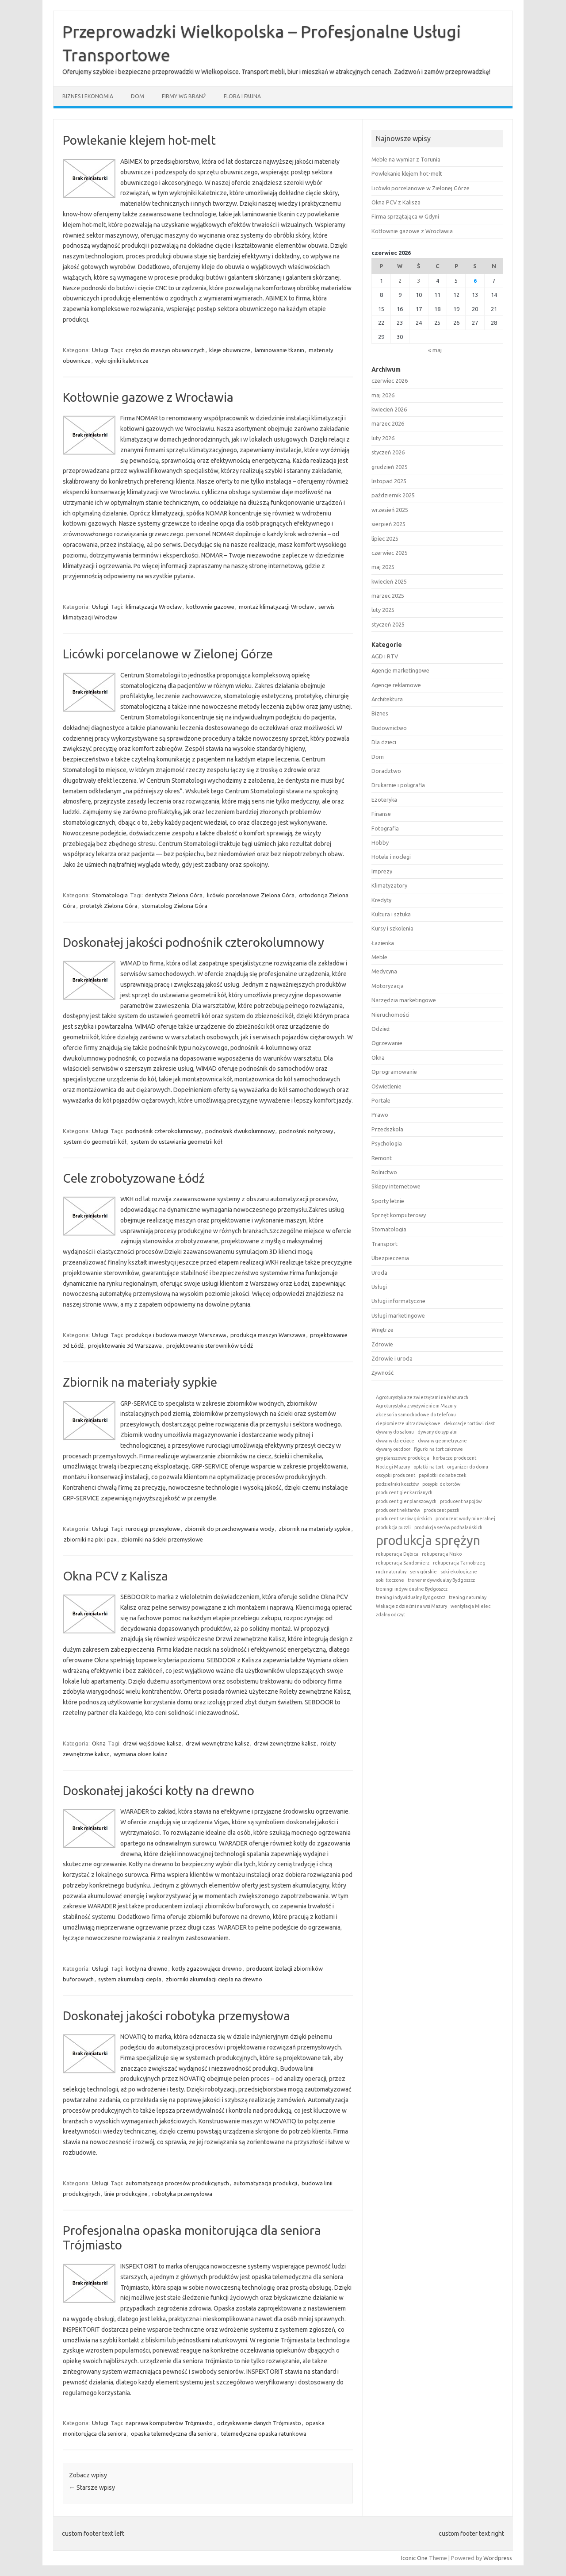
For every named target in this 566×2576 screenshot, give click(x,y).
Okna (99, 1743)
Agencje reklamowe (396, 685)
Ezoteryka (384, 799)
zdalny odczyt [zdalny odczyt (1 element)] (390, 1614)
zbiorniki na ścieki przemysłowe (162, 1539)
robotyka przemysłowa (182, 2194)
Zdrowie (382, 1344)
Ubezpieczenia (390, 1258)
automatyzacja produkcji (265, 2183)
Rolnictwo (384, 1172)
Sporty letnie (387, 1201)
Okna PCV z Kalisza (115, 1576)
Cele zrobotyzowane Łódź (134, 1178)
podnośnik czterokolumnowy (163, 1131)
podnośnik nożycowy (306, 1131)
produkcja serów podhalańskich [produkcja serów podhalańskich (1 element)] (448, 1527)
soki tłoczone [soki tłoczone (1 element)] (390, 1580)
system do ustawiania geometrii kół (176, 1141)
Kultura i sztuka (391, 914)
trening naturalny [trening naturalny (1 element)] (467, 1597)
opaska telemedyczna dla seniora (174, 2433)
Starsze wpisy (92, 2487)
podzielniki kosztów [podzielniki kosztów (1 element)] (397, 1484)
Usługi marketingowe (398, 1315)
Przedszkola (387, 1129)
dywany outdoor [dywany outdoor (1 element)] (393, 1449)
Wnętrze (382, 1329)
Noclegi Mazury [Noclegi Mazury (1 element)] (393, 1466)
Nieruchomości (390, 1014)
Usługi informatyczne (398, 1301)
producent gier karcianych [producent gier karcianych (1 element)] (404, 1492)
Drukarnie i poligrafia (398, 785)
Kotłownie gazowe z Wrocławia (148, 397)
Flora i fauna (242, 96)
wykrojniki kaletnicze (122, 361)
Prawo (379, 1114)
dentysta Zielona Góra (174, 895)
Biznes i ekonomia (87, 96)
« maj (435, 350)
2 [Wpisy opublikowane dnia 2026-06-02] (400, 280)
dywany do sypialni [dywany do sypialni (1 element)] (437, 1431)
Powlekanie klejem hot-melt (139, 140)
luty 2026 (382, 438)
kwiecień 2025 (389, 581)
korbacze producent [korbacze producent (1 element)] (454, 1458)
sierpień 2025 (388, 524)
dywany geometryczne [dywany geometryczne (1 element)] (442, 1440)
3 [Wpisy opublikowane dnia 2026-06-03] (418, 280)
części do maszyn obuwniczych (165, 350)
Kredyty (381, 900)
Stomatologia (110, 895)
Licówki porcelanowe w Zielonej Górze (168, 654)
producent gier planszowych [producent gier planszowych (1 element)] (406, 1501)
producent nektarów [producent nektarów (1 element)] (398, 1510)
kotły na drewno (147, 1968)
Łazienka (382, 943)
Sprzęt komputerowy (398, 1215)
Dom (137, 96)
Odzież (380, 1029)
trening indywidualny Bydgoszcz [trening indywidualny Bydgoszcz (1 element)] (410, 1597)
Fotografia (385, 828)
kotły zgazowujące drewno (207, 1968)
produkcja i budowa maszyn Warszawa (176, 1335)
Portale (380, 1100)
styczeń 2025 (388, 624)
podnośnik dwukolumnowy (240, 1131)
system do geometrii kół (95, 1141)
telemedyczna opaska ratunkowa (263, 2433)
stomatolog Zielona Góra (174, 906)
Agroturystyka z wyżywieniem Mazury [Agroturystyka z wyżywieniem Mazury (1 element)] (416, 1405)
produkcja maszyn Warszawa (268, 1335)
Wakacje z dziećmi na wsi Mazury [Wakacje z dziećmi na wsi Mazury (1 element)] (411, 1606)
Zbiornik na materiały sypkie (140, 1382)
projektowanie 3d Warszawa (125, 1345)
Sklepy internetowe (396, 1186)
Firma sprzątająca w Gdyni (405, 216)
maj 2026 (382, 395)
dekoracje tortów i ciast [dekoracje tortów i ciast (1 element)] (469, 1423)
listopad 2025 (388, 481)
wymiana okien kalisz (141, 1754)
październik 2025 (393, 495)
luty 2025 (382, 610)
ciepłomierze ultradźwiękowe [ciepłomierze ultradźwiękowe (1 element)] (408, 1423)
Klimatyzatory (389, 885)
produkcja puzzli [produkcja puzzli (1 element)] (393, 1527)
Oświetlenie (386, 1086)
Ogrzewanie (386, 1043)
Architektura (387, 699)
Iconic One (414, 2558)
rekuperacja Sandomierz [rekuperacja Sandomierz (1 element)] (402, 1562)
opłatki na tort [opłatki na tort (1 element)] (428, 1466)
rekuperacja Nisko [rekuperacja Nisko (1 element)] (442, 1554)
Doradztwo (386, 771)
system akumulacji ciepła (129, 1979)
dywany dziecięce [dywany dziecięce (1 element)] (395, 1440)
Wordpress (497, 2558)
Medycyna (384, 971)
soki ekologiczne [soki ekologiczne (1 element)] (458, 1571)
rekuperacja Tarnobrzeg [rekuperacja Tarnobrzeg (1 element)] (459, 1562)
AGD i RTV (384, 656)
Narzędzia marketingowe (403, 1000)
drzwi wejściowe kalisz (152, 1743)
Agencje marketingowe (400, 670)
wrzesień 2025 (389, 510)
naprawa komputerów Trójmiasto (169, 2423)
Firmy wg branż (184, 96)
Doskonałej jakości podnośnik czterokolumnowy (193, 942)
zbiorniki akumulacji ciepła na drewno (214, 1979)
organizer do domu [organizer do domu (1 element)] (467, 1466)
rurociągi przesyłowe (153, 1529)
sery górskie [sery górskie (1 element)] (423, 1571)
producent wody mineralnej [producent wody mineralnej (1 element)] (465, 1518)
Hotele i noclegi (391, 857)
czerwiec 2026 (389, 380)
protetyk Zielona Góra (109, 906)
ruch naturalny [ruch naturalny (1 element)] (391, 1571)
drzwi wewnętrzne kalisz (217, 1743)
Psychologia (386, 1143)
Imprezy (381, 871)
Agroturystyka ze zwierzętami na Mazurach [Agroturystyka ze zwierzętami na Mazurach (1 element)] (422, 1397)
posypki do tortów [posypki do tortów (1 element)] (441, 1484)
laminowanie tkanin (279, 350)
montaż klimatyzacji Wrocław (276, 607)
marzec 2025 (387, 595)
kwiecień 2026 (389, 409)
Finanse (381, 814)
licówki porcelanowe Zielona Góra (250, 895)
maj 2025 (382, 567)
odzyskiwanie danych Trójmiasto (259, 2423)
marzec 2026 (387, 423)
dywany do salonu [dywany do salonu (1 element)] (395, 1431)
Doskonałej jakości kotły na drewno (158, 1790)
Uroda (379, 1272)
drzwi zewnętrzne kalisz (285, 1743)
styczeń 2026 (388, 452)
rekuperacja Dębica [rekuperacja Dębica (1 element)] (397, 1554)
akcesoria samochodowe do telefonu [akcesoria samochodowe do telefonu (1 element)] (416, 1414)
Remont (381, 1158)
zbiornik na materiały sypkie (315, 1529)
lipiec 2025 (384, 538)
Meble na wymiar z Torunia (405, 159)
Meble (379, 957)
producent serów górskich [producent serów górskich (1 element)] (404, 1518)
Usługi (100, 350)
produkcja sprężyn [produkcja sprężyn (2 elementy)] (428, 1540)
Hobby (380, 842)
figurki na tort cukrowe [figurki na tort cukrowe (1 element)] (438, 1449)
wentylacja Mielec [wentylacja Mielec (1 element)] (470, 1606)
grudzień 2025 (389, 467)
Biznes (379, 713)
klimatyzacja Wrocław (154, 607)
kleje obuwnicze (229, 350)
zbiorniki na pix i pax (90, 1539)
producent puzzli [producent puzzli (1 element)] (441, 1510)
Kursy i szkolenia (392, 928)
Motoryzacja (387, 986)
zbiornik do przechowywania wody (229, 1529)
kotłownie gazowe (210, 607)
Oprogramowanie (394, 1072)
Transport (384, 1244)
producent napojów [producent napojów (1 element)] (461, 1501)
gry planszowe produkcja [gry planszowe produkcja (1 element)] (402, 1458)
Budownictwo (389, 728)
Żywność (382, 1372)
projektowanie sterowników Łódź (209, 1345)
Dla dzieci (383, 742)
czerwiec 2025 (389, 553)
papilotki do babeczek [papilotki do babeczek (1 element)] (443, 1475)
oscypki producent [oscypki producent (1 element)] (395, 1475)
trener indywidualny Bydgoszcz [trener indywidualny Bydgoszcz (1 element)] (441, 1580)
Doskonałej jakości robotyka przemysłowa (176, 2015)
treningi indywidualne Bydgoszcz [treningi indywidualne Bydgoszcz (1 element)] (411, 1589)
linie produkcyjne (126, 2194)
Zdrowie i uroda (392, 1358)
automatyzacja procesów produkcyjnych (177, 2183)
